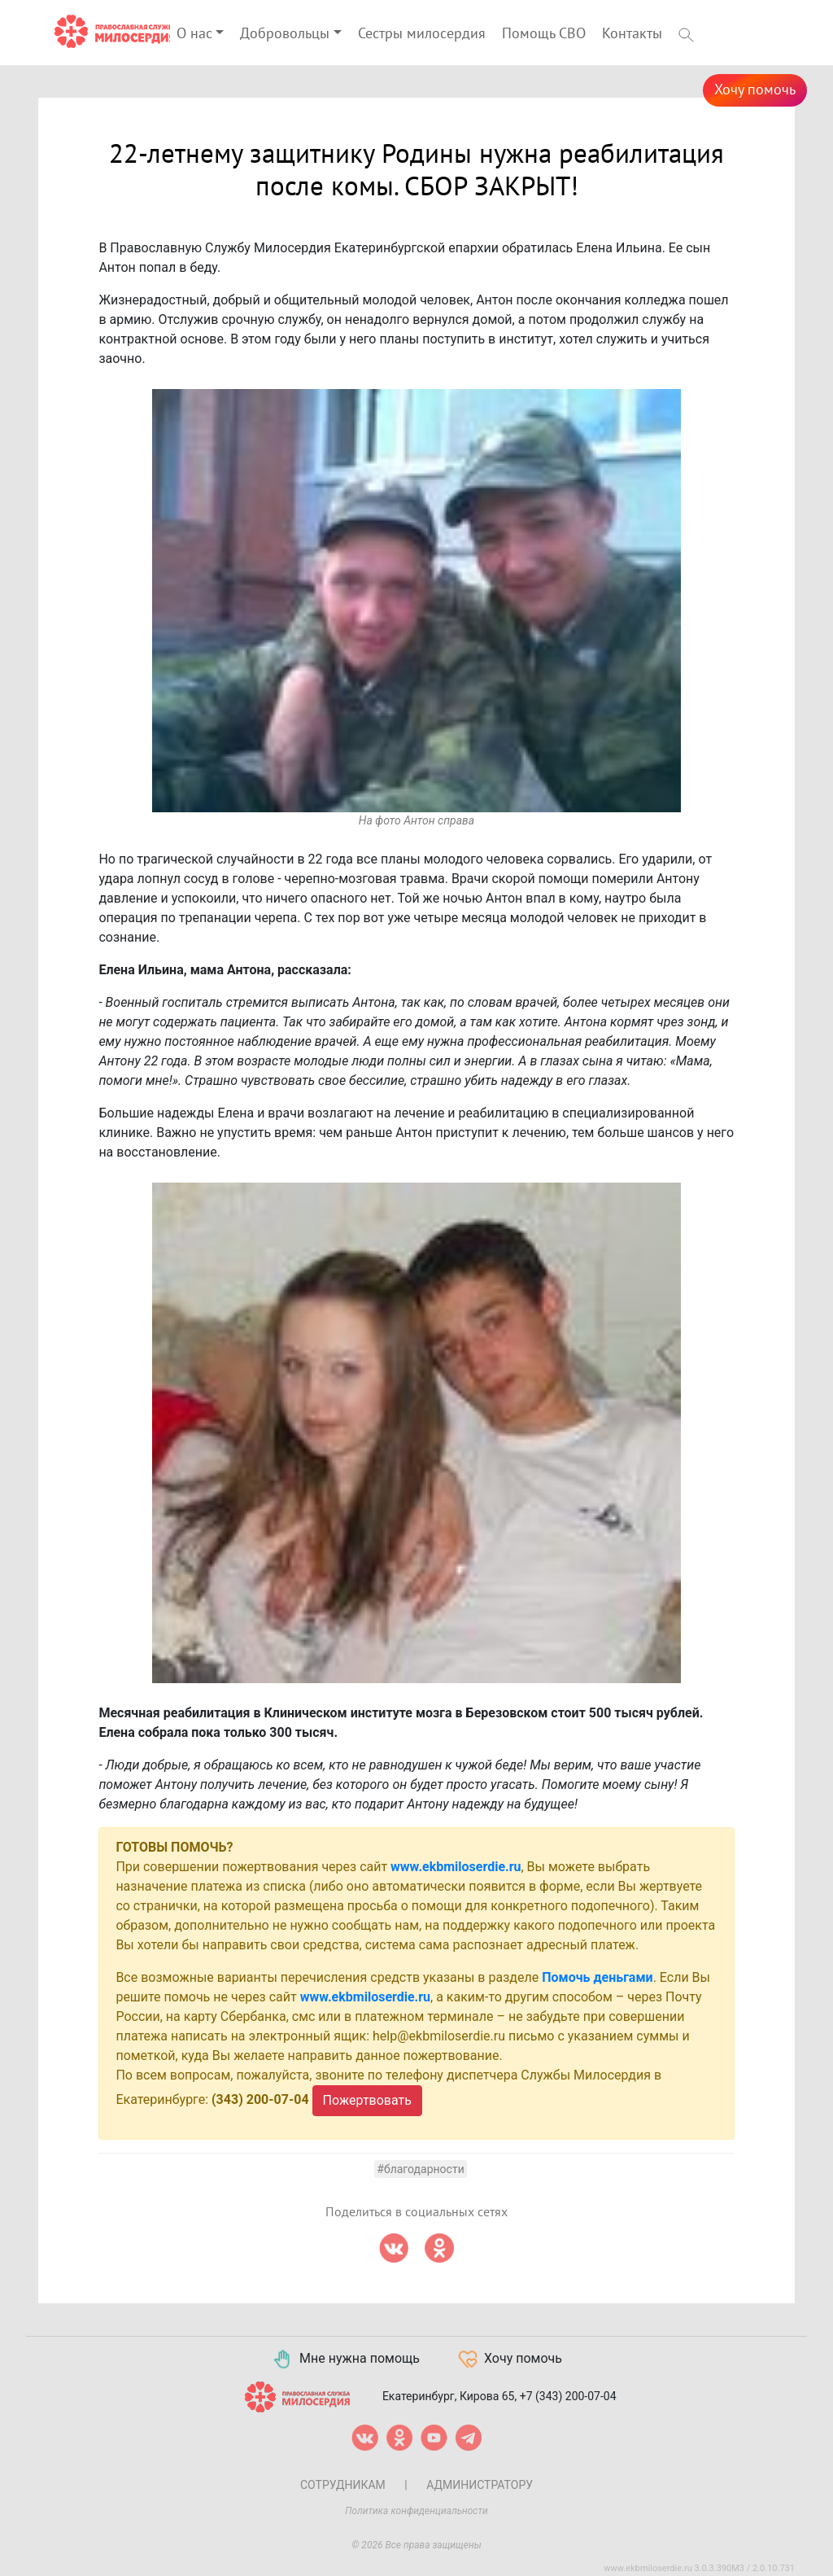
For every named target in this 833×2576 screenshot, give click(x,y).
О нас (194, 33)
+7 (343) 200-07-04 (568, 2396)
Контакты (632, 33)
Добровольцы (284, 33)
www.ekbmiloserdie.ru (455, 1866)
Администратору (479, 2484)
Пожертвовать (367, 2100)
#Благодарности (420, 2169)
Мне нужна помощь (345, 2359)
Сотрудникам (343, 2484)
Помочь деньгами (597, 1977)
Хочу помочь (755, 89)
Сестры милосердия (422, 33)
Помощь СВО (544, 33)
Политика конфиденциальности (416, 2511)
